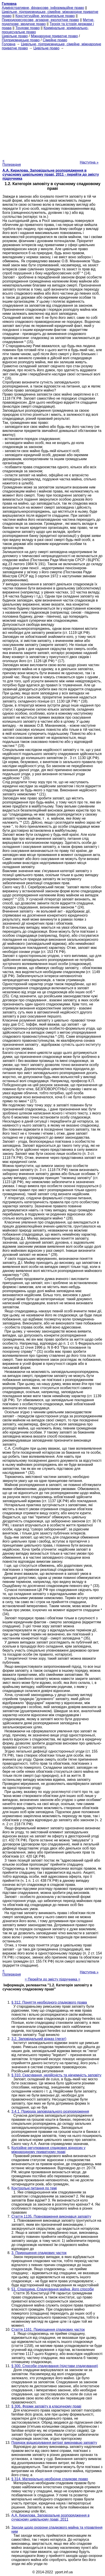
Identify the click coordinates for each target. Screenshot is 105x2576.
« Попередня (11, 162)
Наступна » (89, 162)
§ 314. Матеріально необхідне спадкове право (49, 2479)
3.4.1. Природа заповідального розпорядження (50, 2111)
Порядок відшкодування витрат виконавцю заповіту (54, 2443)
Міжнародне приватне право (54, 36)
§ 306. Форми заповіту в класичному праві (46, 2406)
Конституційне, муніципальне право (45, 16)
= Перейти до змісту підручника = (52, 1979)
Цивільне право (15, 36)
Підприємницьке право (21, 40)
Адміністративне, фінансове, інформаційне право (43, 8)
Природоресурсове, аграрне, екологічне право (40, 20)
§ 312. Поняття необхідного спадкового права (49, 2002)
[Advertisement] (52, 103)
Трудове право (27, 28)
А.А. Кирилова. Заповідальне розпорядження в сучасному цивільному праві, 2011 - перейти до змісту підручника (50, 174)
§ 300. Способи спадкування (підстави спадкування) (54, 2366)
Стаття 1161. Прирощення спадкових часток (48, 2329)
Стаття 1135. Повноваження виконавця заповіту (51, 2216)
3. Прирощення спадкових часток (39, 2253)
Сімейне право (55, 40)
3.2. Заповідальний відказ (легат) (38, 2039)
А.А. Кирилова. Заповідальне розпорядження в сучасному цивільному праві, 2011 (50, 2517)
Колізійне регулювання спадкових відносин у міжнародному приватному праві (48, 2150)
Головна (8, 44)
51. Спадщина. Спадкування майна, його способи (52, 2289)
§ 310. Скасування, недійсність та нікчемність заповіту (56, 2075)
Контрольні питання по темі (34, 2188)
